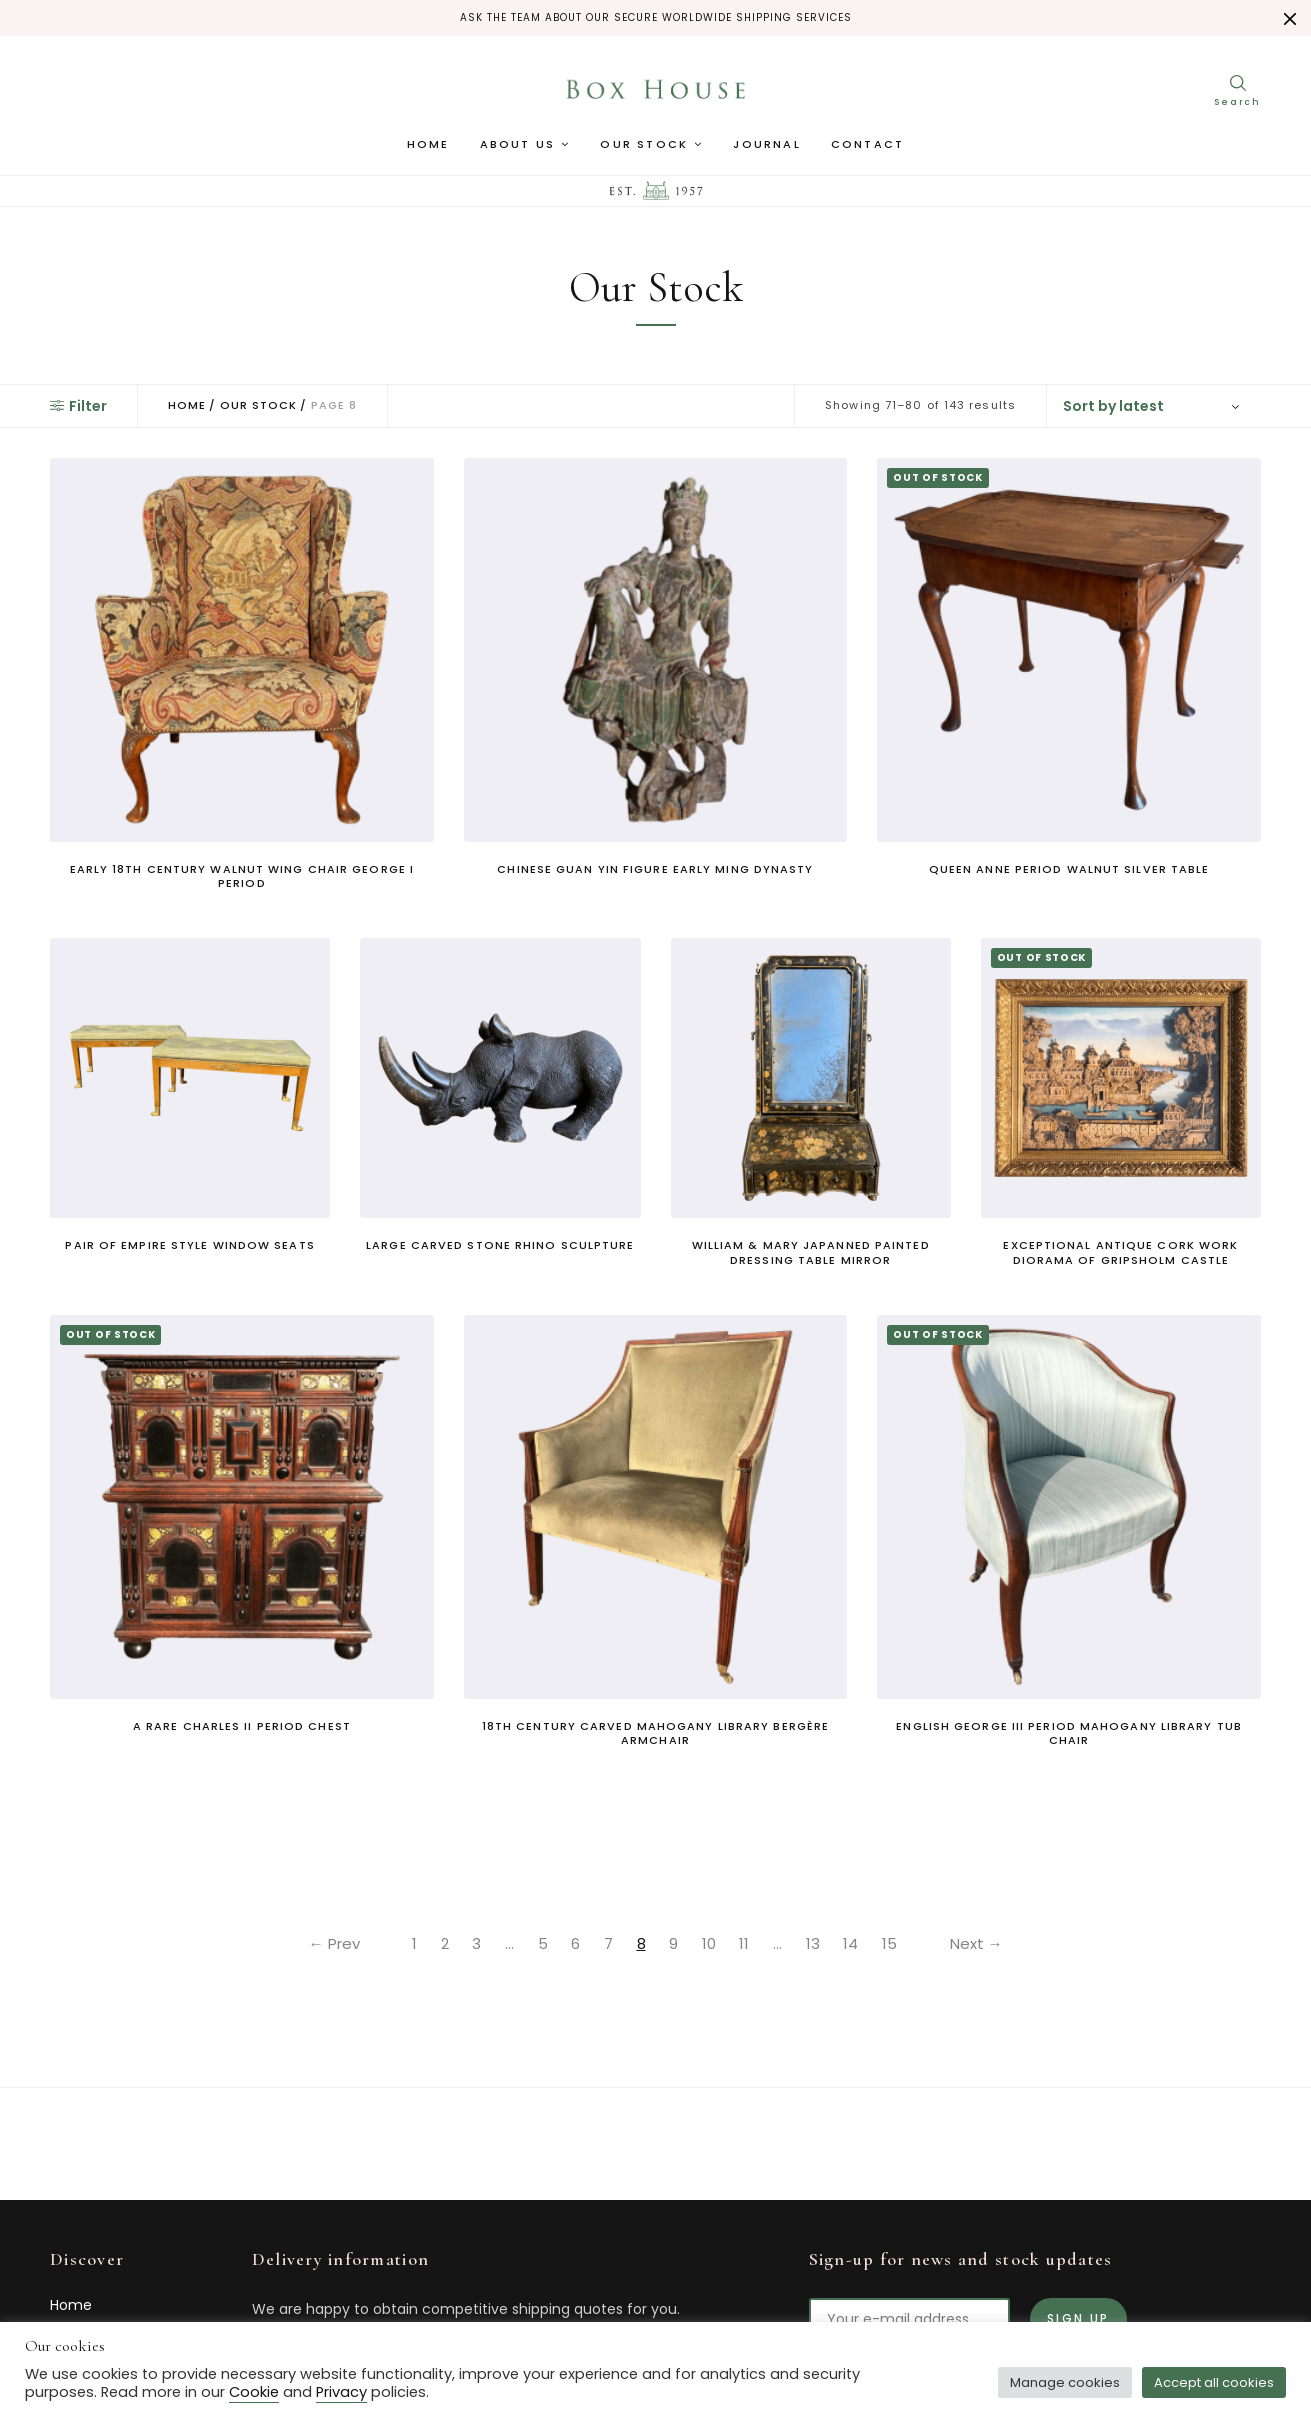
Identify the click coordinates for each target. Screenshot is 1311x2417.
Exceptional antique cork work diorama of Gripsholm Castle (1120, 1252)
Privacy (341, 2392)
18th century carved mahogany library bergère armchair (655, 1733)
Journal (766, 145)
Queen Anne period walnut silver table (1069, 869)
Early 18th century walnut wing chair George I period (242, 876)
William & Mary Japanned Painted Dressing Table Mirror (811, 1252)
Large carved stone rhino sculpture (500, 1245)
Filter (78, 406)
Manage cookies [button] (1065, 2382)
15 (892, 1943)
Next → (980, 1943)
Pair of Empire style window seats (189, 1245)
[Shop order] (1154, 406)
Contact (867, 145)
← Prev (330, 1943)
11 (746, 1943)
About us (518, 145)
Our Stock (644, 145)
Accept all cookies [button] (1214, 2382)
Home (428, 145)
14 (853, 1943)
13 (815, 1943)
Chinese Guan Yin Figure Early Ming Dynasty (655, 869)
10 (710, 1943)
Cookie (254, 2392)
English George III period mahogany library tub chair (1069, 1733)
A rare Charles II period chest (242, 1726)
